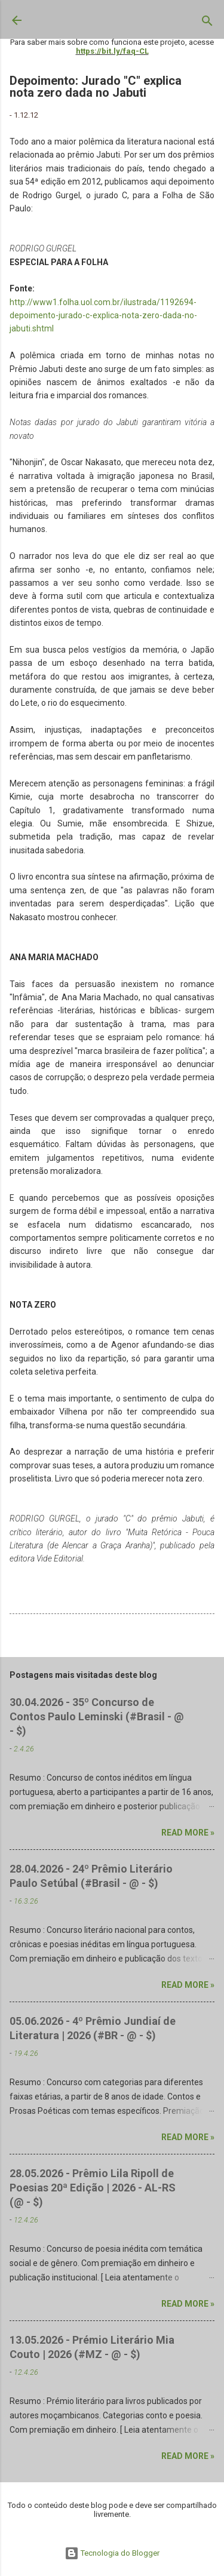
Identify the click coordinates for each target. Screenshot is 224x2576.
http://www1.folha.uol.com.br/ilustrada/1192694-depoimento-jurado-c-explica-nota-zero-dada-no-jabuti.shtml (103, 315)
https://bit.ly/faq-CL (112, 51)
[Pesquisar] (207, 23)
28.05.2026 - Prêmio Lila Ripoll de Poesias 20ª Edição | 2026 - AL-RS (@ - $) (93, 2187)
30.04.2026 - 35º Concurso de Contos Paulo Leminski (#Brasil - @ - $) (97, 1716)
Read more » (187, 1832)
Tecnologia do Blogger (112, 2553)
